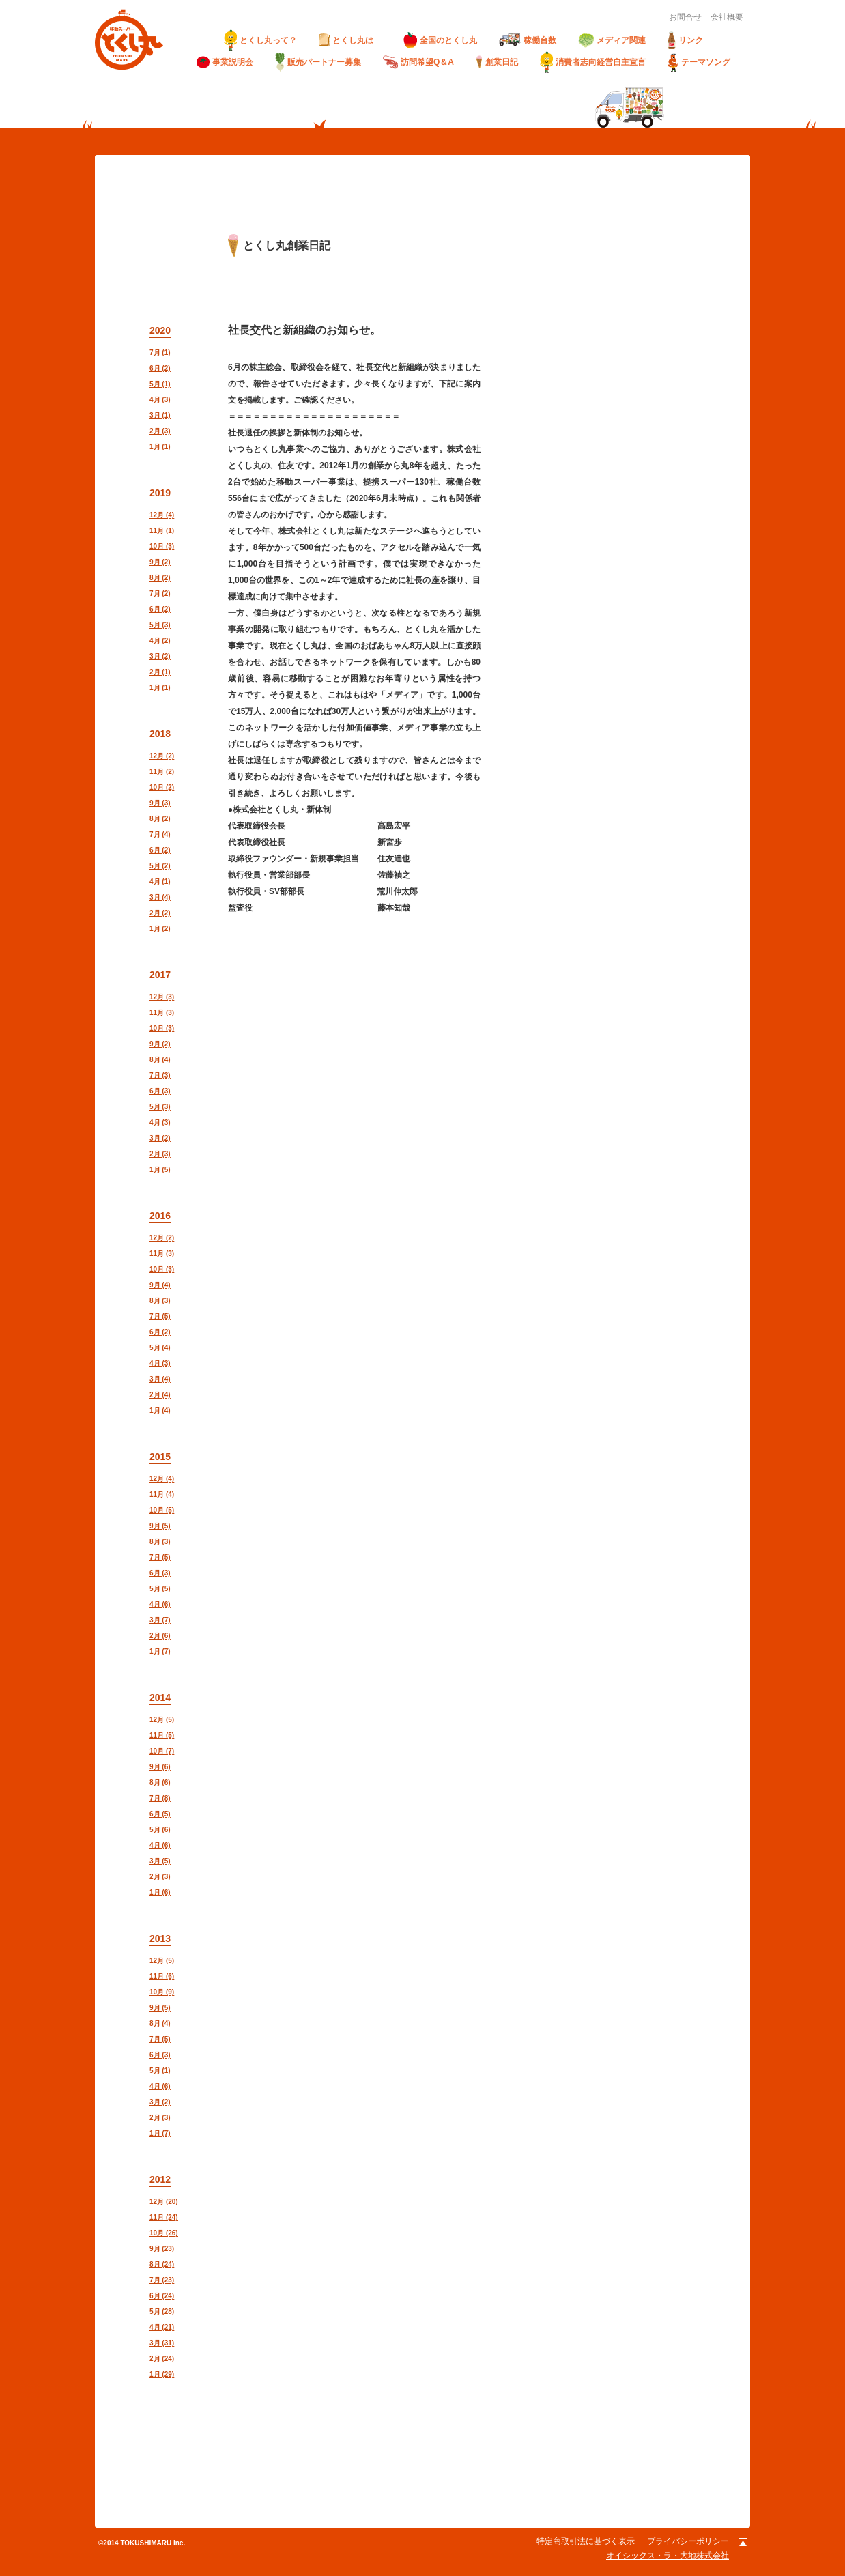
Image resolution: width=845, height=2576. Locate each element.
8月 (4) (160, 1059)
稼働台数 (527, 39)
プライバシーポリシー (688, 2541)
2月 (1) (160, 672)
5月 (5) (160, 1588)
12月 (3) (161, 997)
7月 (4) (160, 834)
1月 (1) (160, 446)
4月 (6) (160, 1604)
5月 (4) (160, 1347)
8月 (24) (161, 2264)
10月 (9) (161, 1992)
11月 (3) (161, 1012)
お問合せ (685, 17)
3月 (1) (160, 415)
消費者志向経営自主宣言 (593, 62)
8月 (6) (160, 1782)
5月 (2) (160, 866)
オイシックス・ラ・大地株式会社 (667, 2555)
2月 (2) (160, 913)
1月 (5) (160, 1169)
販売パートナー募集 (318, 62)
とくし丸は (350, 39)
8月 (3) (160, 1300)
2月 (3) (160, 431)
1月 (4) (160, 1410)
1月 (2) (160, 928)
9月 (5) (160, 1526)
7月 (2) (160, 593)
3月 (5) (160, 1861)
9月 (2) (160, 562)
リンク (685, 40)
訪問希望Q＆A (418, 62)
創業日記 (497, 61)
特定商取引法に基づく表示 (585, 2541)
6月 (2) (160, 368)
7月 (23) (161, 2280)
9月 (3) (160, 803)
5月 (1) (160, 384)
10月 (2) (161, 787)
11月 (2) (161, 771)
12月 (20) (163, 2201)
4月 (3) (160, 399)
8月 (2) (160, 578)
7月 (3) (160, 1075)
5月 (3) (160, 625)
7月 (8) (160, 1798)
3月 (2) (160, 656)
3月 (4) (160, 897)
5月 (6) (160, 1829)
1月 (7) (160, 1651)
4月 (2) (160, 640)
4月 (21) (161, 2327)
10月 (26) (163, 2233)
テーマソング (699, 62)
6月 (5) (160, 1814)
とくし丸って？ (260, 40)
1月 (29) (161, 2374)
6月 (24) (161, 2296)
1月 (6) (160, 1892)
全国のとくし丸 (440, 40)
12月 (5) (161, 1719)
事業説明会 (225, 62)
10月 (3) (161, 546)
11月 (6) (161, 1976)
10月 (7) (161, 1751)
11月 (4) (161, 1494)
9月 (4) (160, 1285)
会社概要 (727, 17)
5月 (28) (161, 2311)
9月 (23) (161, 2248)
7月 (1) (160, 352)
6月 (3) (160, 1091)
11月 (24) (163, 2217)
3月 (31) (161, 2343)
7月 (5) (160, 1316)
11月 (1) (161, 530)
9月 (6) (160, 1767)
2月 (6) (160, 1636)
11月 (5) (161, 1735)
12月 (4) (161, 515)
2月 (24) (161, 2358)
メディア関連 (612, 40)
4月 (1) (160, 881)
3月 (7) (160, 1620)
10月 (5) (161, 1510)
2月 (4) (160, 1395)
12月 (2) (161, 756)
